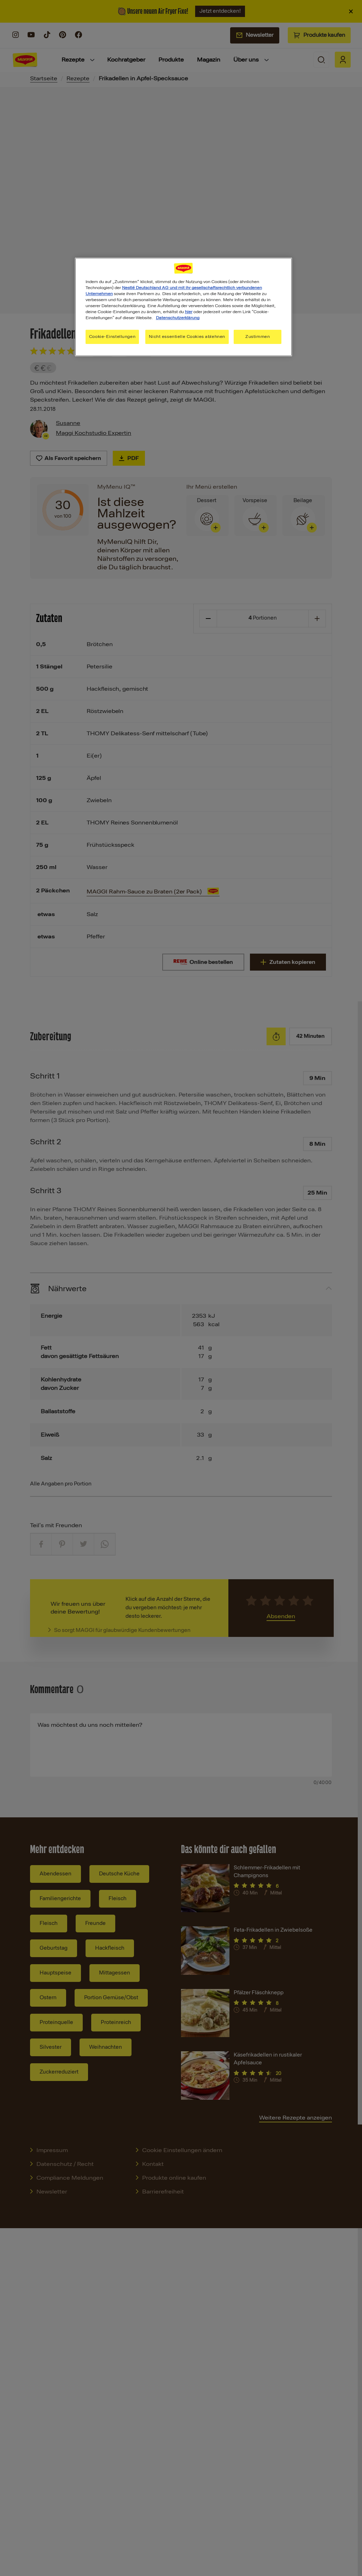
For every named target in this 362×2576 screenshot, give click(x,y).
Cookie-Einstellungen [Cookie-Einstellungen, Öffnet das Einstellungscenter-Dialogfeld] (112, 336)
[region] (183, 307)
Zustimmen (257, 336)
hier (188, 311)
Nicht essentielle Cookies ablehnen (187, 336)
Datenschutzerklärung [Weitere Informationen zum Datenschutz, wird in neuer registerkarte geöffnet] (177, 317)
